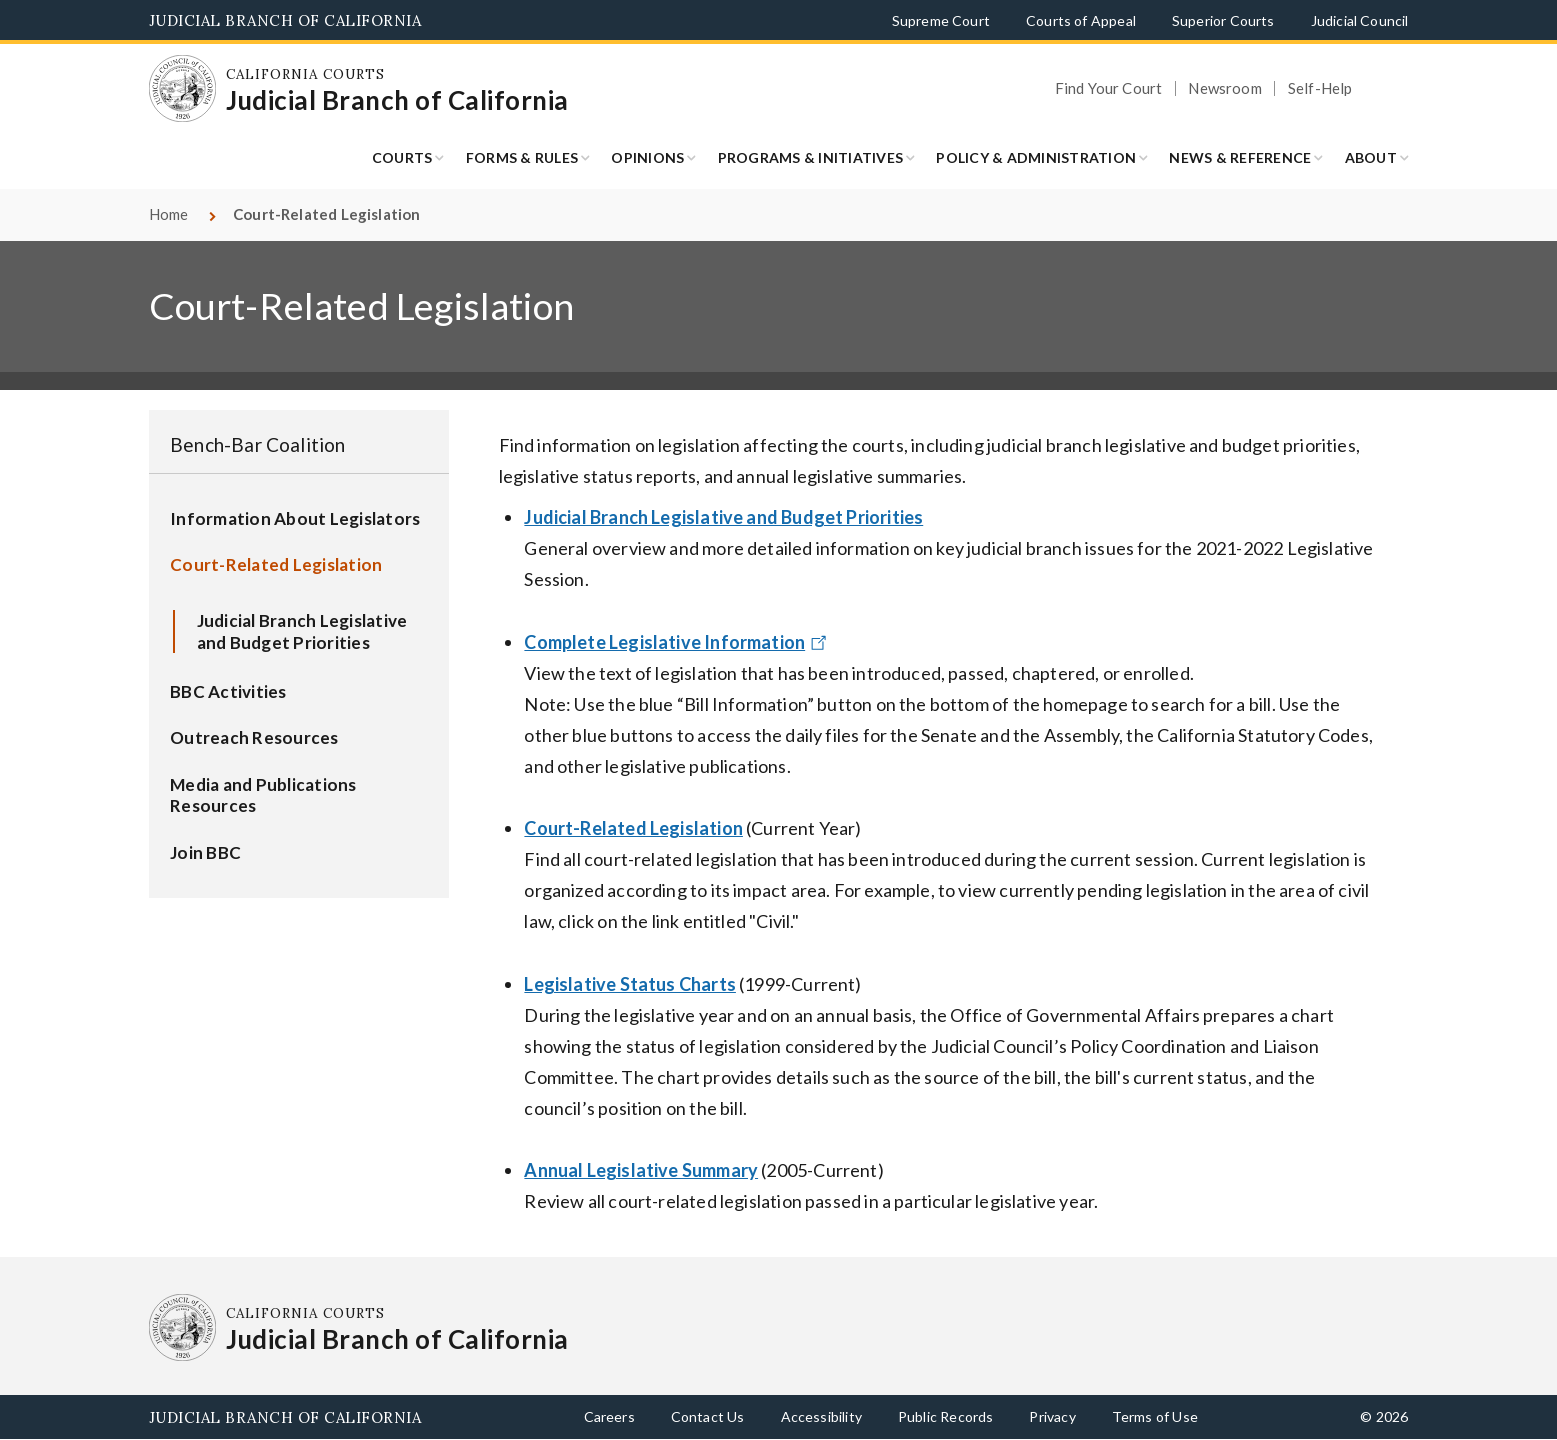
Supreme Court (941, 20)
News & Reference (1240, 157)
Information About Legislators (295, 518)
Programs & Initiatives (811, 157)
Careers (609, 1416)
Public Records (946, 1416)
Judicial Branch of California (285, 20)
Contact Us (708, 1416)
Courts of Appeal (1081, 20)
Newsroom (1224, 88)
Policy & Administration (1036, 157)
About (1371, 157)
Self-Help (1320, 88)
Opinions (647, 157)
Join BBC (205, 852)
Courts (402, 157)
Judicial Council (1360, 20)
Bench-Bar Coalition (257, 444)
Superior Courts (1223, 20)
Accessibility (821, 1416)
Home (169, 214)
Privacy (1052, 1416)
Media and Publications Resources (263, 795)
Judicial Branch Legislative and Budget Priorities (302, 631)
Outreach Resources (254, 737)
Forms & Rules (522, 157)
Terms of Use (1155, 1416)
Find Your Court (1109, 88)
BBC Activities (228, 691)
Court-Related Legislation (276, 564)
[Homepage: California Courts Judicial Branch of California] (183, 89)
